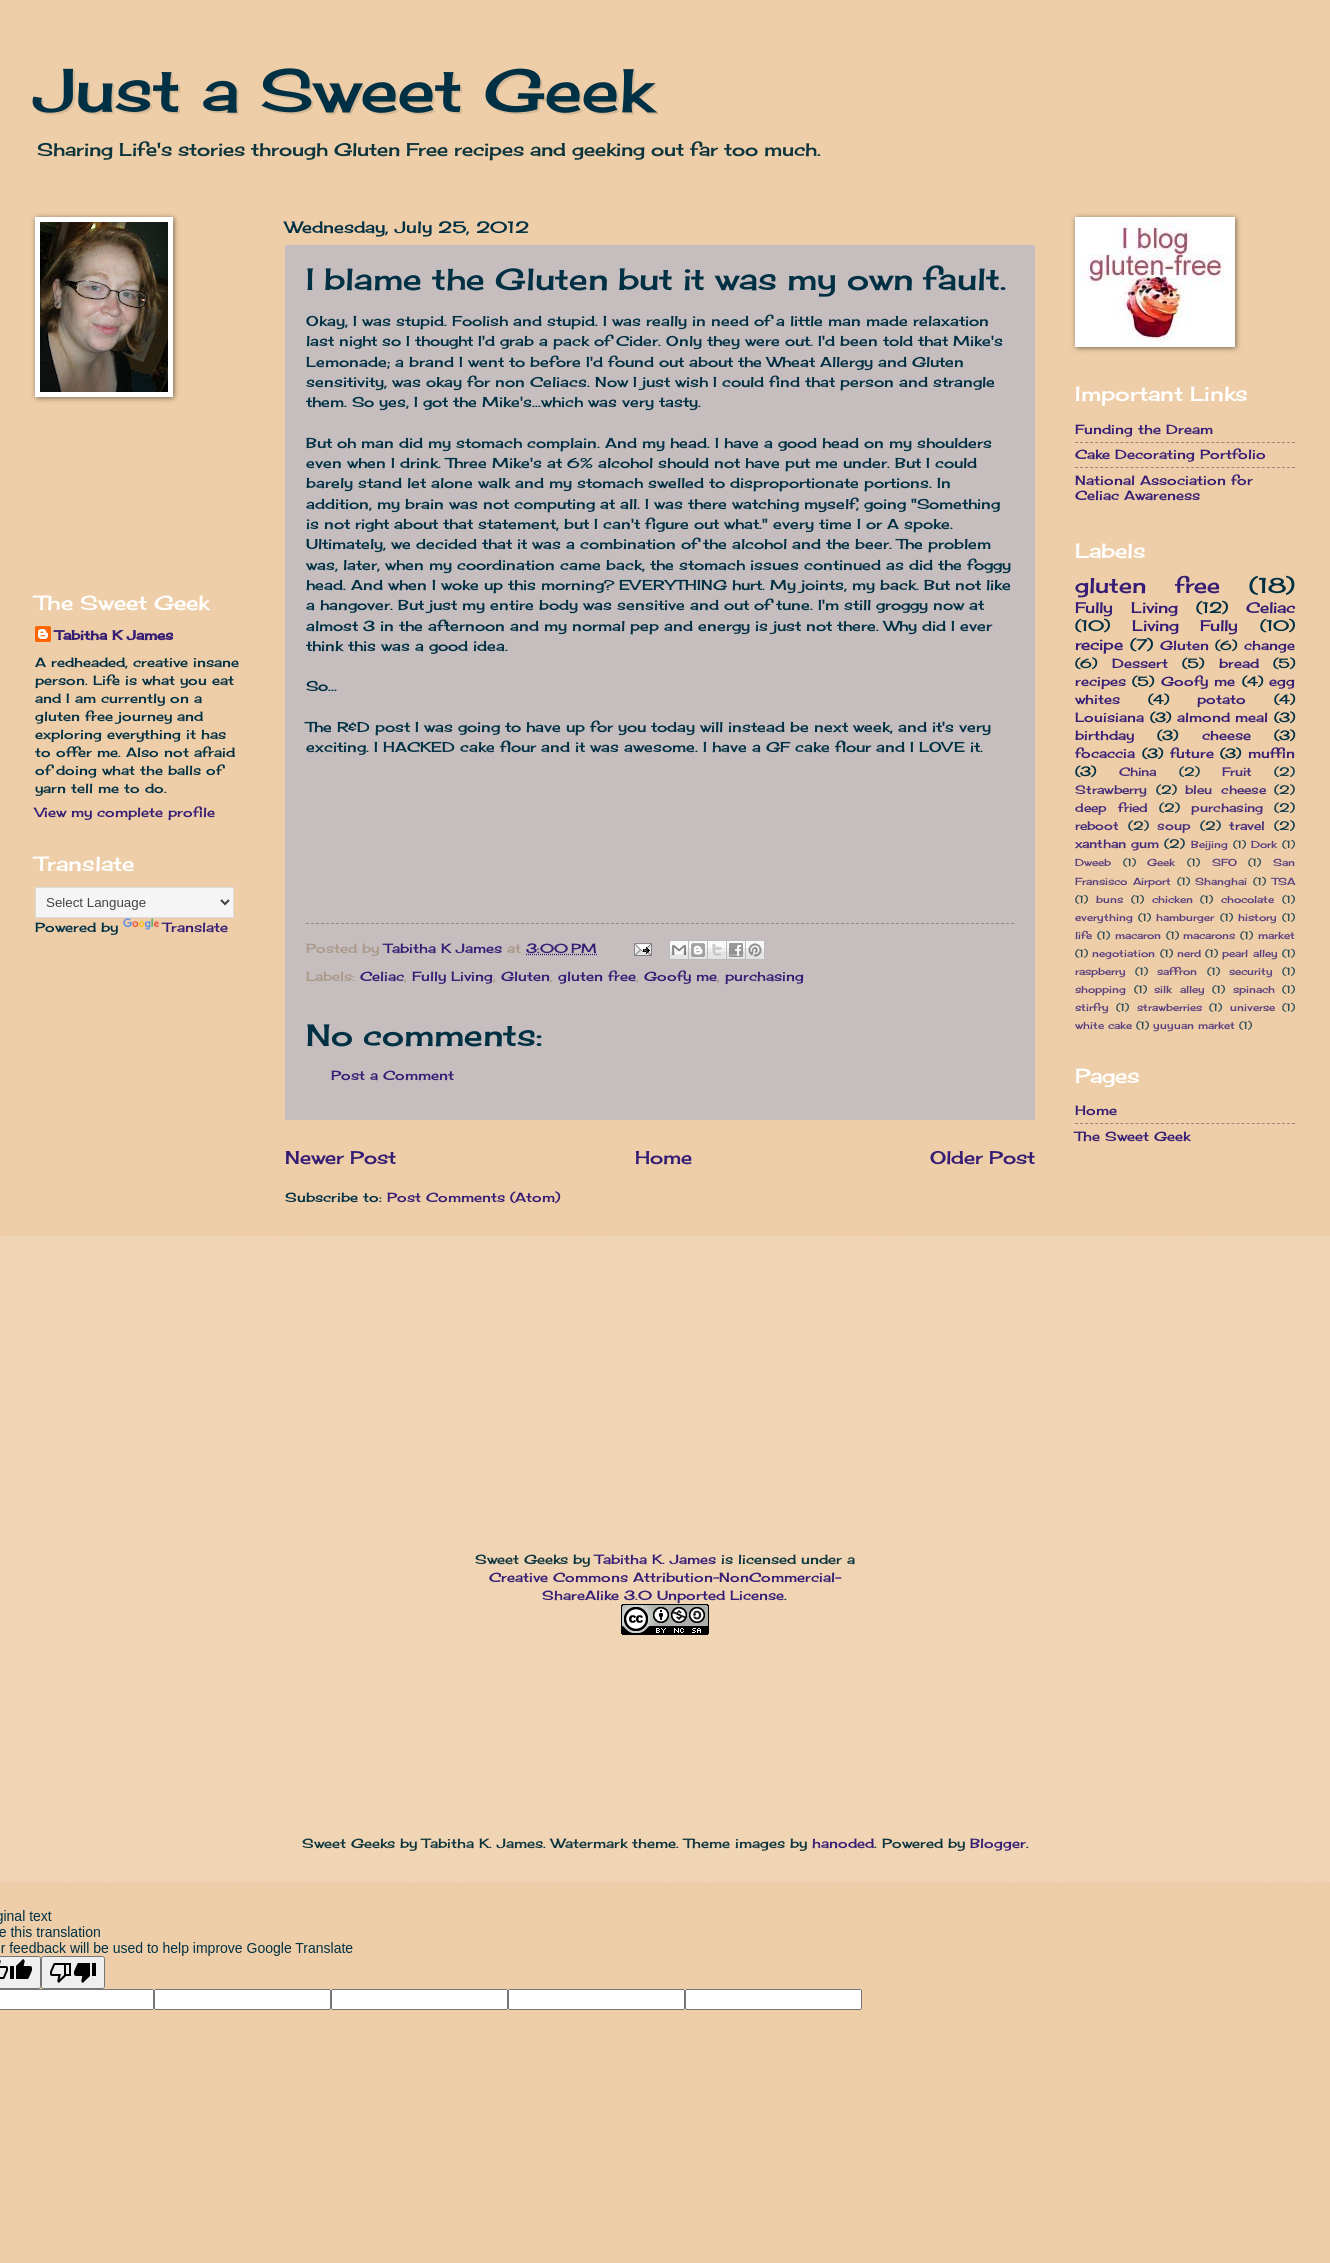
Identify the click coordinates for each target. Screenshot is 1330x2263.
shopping (1100, 989)
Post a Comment (392, 1075)
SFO (1224, 862)
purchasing (764, 976)
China (1137, 772)
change (1269, 645)
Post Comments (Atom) (473, 1197)
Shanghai (1221, 881)
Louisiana (1109, 717)
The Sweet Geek (1132, 1136)
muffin (1271, 753)
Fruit (1237, 772)
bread (1239, 663)
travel (1247, 826)
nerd (1189, 953)
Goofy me (680, 976)
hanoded (843, 1843)
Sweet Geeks (521, 1559)
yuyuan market (1194, 1025)
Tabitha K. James (655, 1559)
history (1257, 917)
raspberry (1100, 971)
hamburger (1185, 917)
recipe (1099, 644)
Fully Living (452, 976)
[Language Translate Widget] (134, 902)
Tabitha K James (114, 635)
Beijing (1209, 844)
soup (1174, 826)
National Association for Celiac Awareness (1164, 487)
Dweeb (1093, 862)
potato (1221, 699)
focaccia (1105, 753)
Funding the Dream (1144, 429)
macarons (1209, 935)
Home (663, 1157)
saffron (1177, 971)
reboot (1097, 826)
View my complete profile (125, 812)
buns (1109, 899)
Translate (175, 927)
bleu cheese (1225, 790)
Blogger (998, 1843)
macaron (1138, 935)
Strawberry (1111, 790)
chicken (1172, 899)
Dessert (1140, 663)
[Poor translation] (73, 1972)
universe (1252, 1007)
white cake (1103, 1025)
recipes (1100, 681)
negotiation (1123, 953)
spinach (1254, 989)
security (1251, 971)
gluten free (597, 976)
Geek (1161, 862)
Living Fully (1185, 625)
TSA (1283, 881)
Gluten (525, 976)
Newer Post (340, 1157)
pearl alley (1249, 953)
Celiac (382, 976)
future (1192, 753)
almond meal (1223, 717)
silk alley (1179, 989)
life (1083, 935)
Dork (1264, 844)
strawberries (1169, 1007)
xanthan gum (1117, 844)
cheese (1226, 735)
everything (1104, 917)
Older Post (982, 1157)
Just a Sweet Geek (344, 89)
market (1276, 935)
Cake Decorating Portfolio (1170, 454)
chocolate (1247, 899)
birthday (1104, 735)
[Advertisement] (97, 493)
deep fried (1111, 808)
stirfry (1092, 1007)
